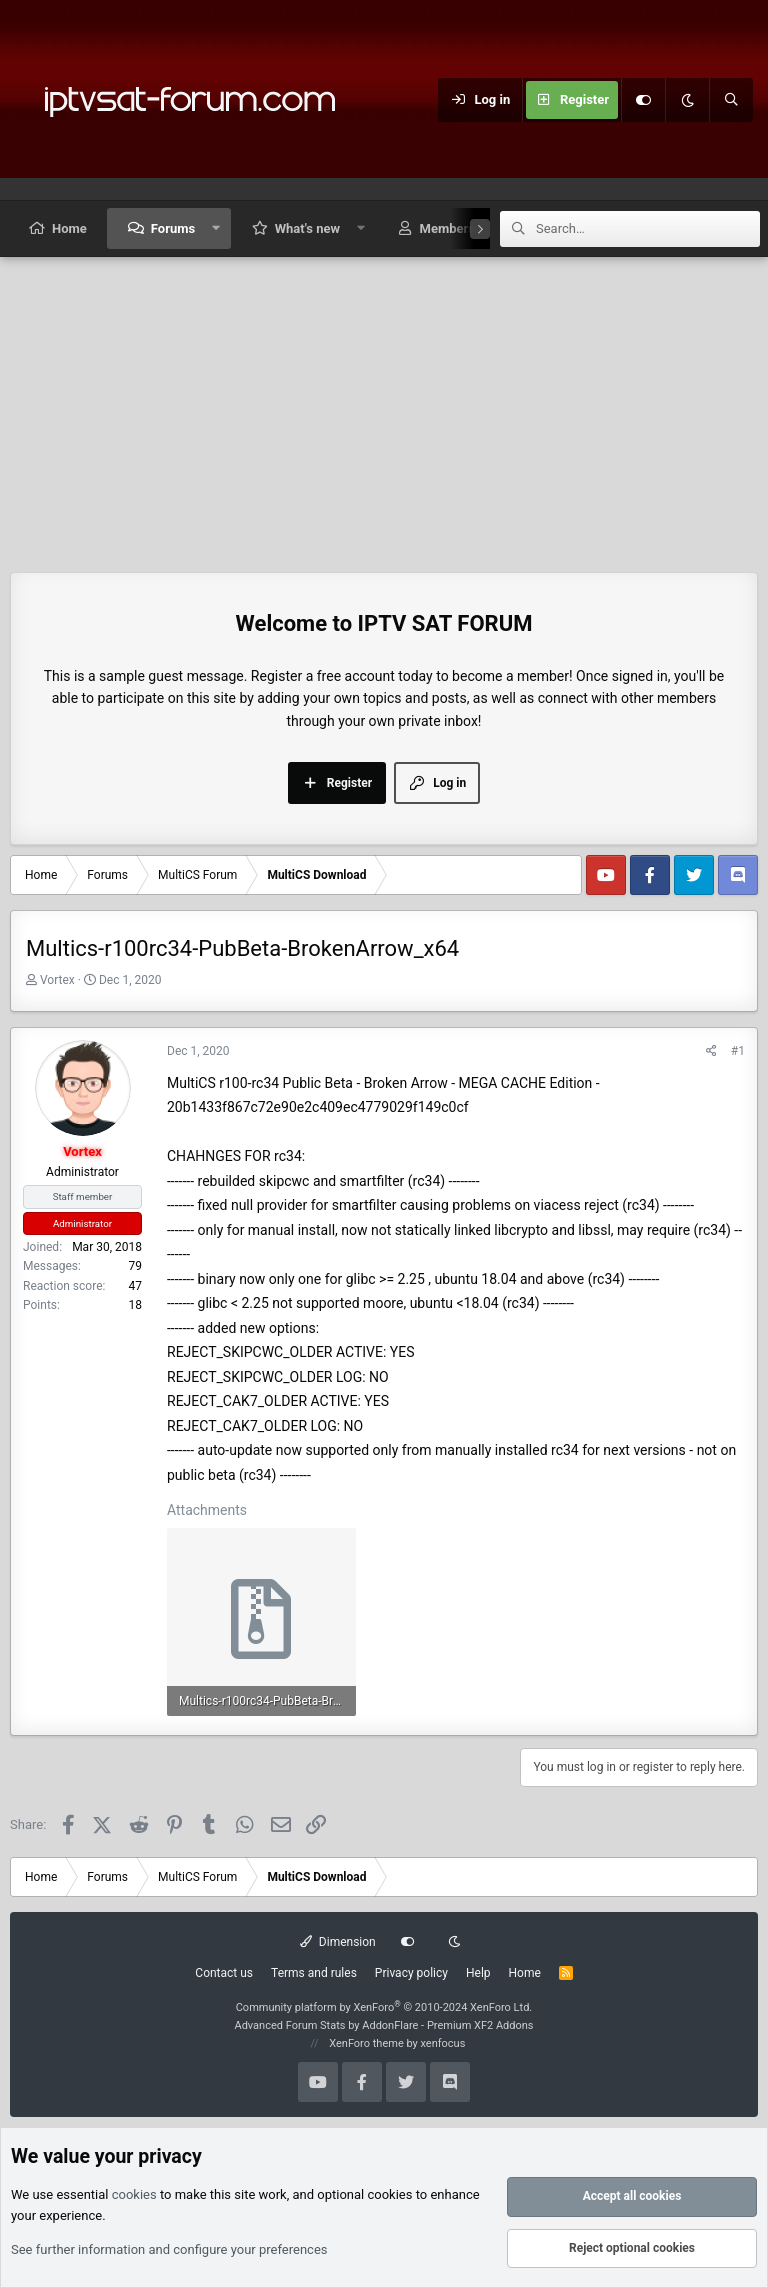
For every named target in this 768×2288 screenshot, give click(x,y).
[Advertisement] (384, 407)
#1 (738, 1051)
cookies (134, 2194)
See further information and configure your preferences (169, 2249)
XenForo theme (366, 2043)
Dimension (337, 1942)
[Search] (731, 100)
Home (69, 228)
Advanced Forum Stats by (383, 2025)
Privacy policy (411, 1973)
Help (478, 1973)
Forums (173, 228)
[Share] (711, 1051)
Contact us (224, 1973)
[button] (216, 228)
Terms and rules (314, 1973)
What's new (307, 228)
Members (447, 228)
